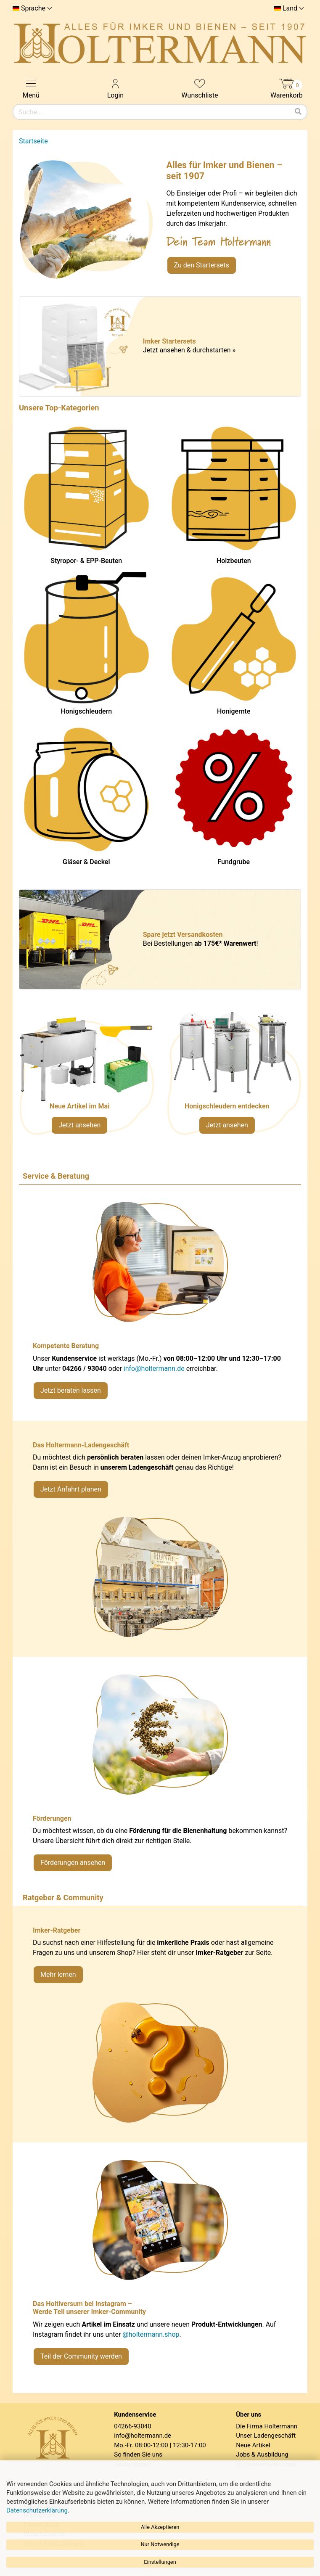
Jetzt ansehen (79, 1125)
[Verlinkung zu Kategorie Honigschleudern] (234, 1077)
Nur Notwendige (159, 2544)
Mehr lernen (58, 1974)
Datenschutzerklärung (37, 2510)
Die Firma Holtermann (266, 2426)
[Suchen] (298, 112)
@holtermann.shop (150, 2334)
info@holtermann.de (154, 1369)
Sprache (33, 8)
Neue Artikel (253, 2445)
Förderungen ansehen (72, 1863)
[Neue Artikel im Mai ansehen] (86, 1077)
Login (115, 88)
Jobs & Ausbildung (262, 2454)
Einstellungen (160, 2562)
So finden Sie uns (138, 2454)
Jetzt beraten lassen (70, 1390)
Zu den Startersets (201, 265)
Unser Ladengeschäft (266, 2435)
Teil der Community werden (81, 2356)
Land (290, 8)
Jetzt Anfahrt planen (70, 1489)
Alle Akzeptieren (160, 2527)
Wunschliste (200, 88)
